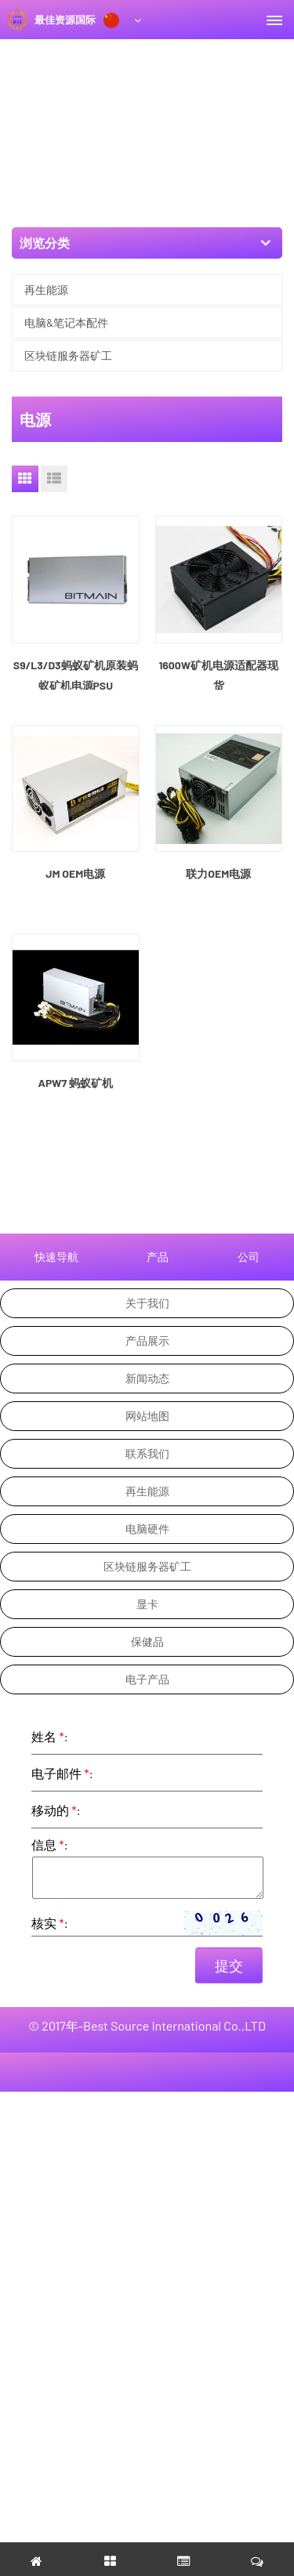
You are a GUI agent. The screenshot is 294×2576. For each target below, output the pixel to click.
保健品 (147, 1641)
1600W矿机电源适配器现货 (218, 675)
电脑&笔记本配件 (66, 322)
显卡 (147, 1603)
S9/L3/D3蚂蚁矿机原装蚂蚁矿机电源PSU (75, 675)
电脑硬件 (147, 1528)
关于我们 (147, 1303)
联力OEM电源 (218, 873)
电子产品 (147, 1679)
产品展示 (147, 1340)
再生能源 (46, 289)
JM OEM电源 (75, 873)
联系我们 (147, 1453)
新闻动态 (147, 1378)
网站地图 (147, 1415)
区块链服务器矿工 (68, 355)
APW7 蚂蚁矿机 (75, 1082)
